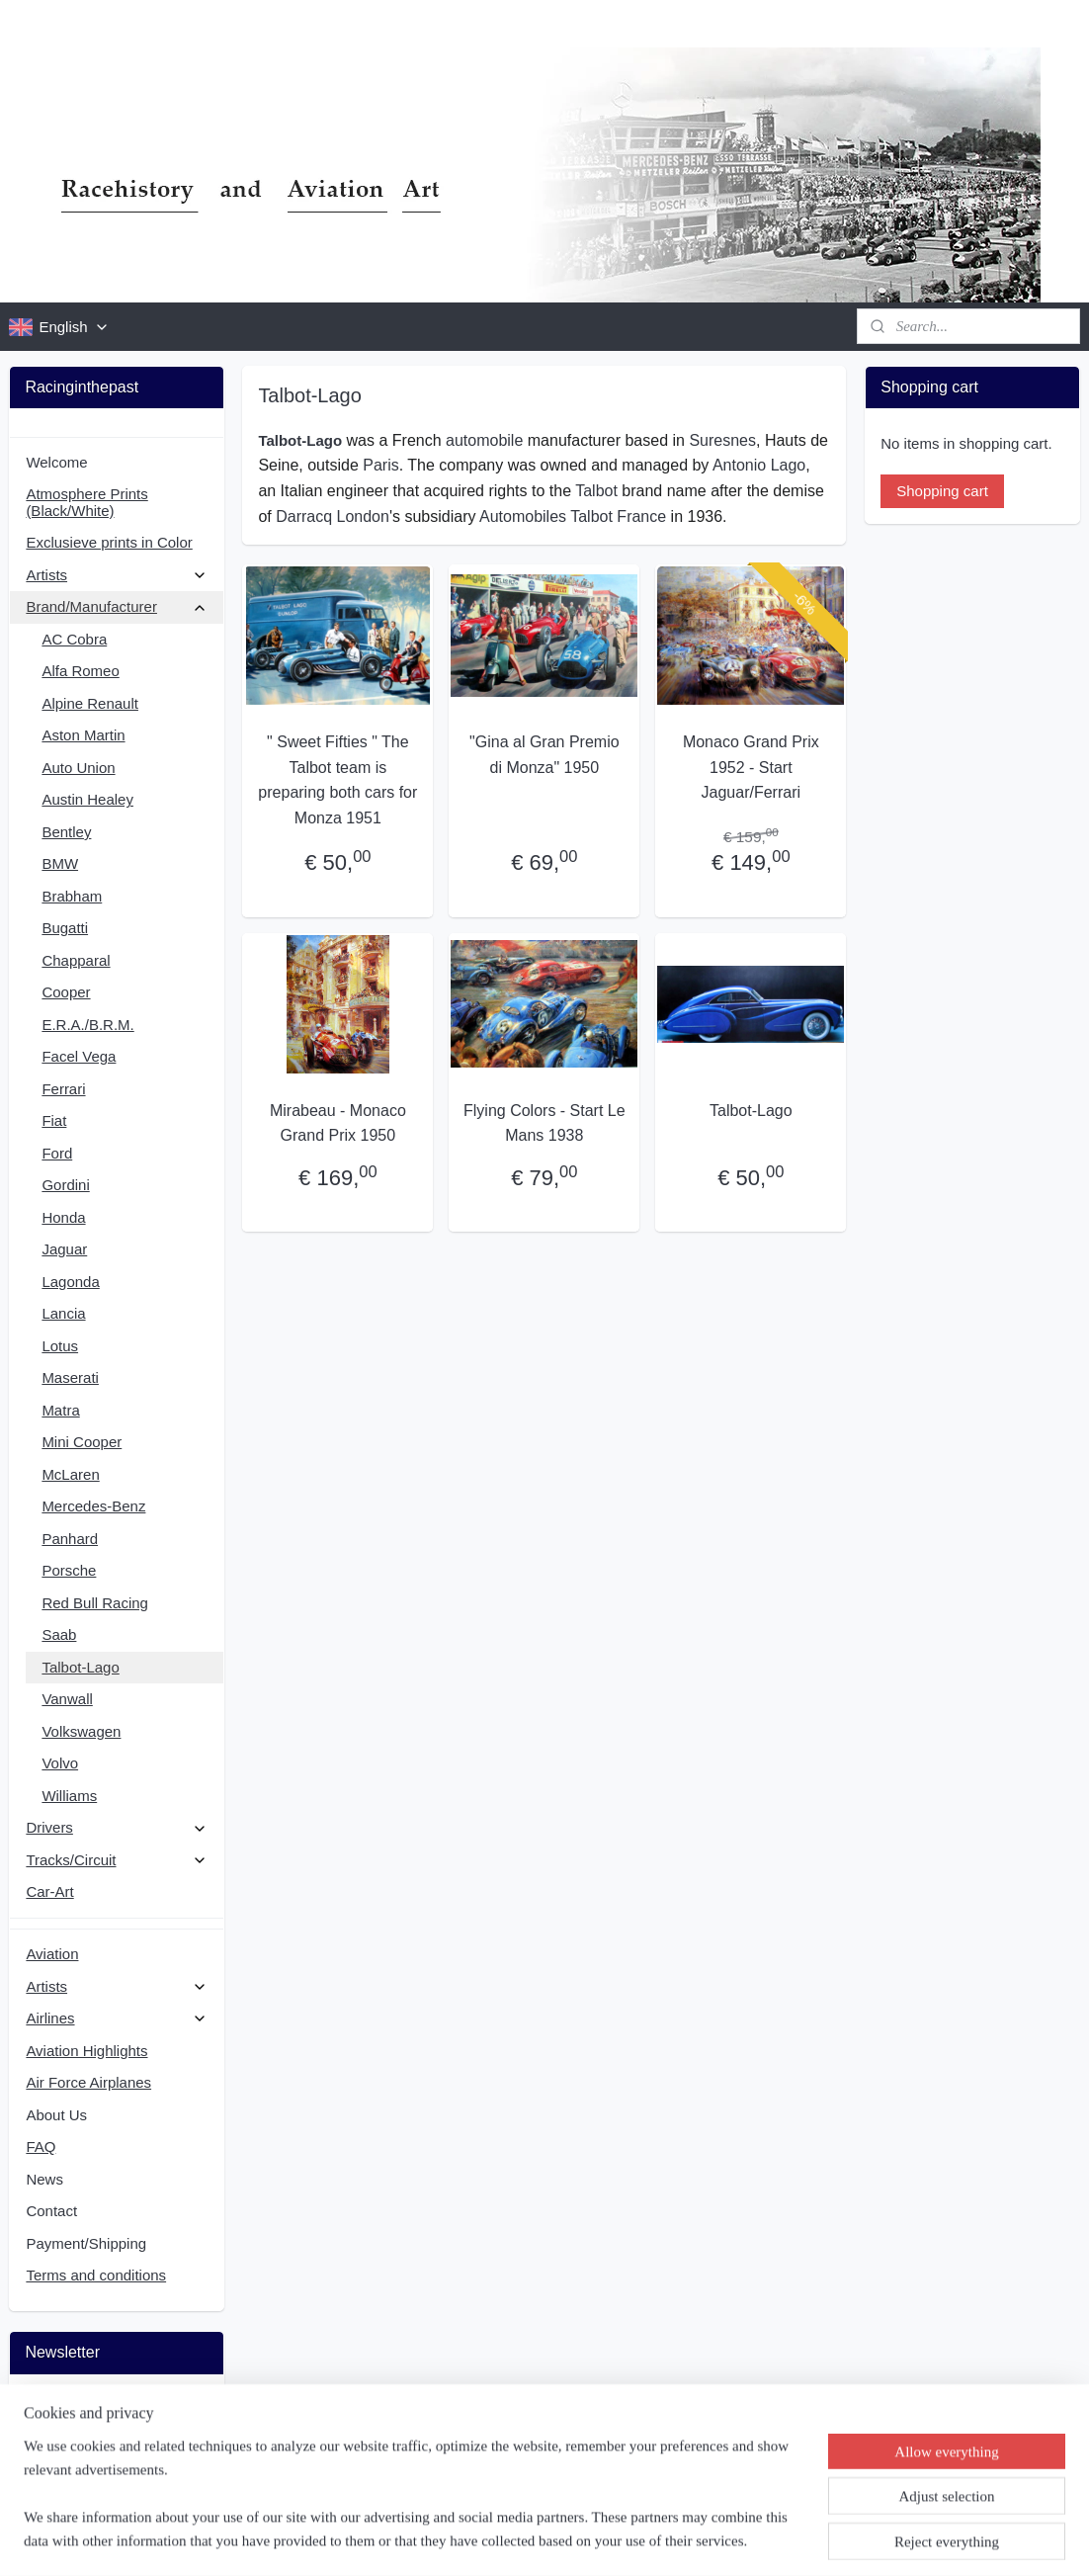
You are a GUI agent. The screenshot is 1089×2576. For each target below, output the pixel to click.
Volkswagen (81, 1731)
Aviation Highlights (86, 2050)
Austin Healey (87, 799)
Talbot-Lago (751, 1110)
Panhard (70, 1538)
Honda (63, 1217)
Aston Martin (83, 735)
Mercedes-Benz (93, 1506)
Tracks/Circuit (116, 1859)
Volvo (60, 1763)
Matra (60, 1410)
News (44, 2179)
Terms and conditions (96, 2275)
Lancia (63, 1313)
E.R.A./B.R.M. (87, 1024)
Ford (57, 1153)
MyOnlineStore (745, 2539)
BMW (60, 863)
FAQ (40, 2146)
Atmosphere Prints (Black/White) (86, 502)
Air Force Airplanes (88, 2082)
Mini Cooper (82, 1441)
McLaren (70, 1474)
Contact (51, 2210)
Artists (116, 574)
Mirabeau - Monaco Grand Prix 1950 (338, 1123)
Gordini (65, 1184)
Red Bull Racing (95, 1602)
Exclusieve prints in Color (109, 542)
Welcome (56, 462)
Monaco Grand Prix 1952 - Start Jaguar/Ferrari (751, 767)
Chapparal (76, 960)
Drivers (116, 1827)
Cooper (66, 992)
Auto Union (78, 767)
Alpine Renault (90, 703)
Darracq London (332, 516)
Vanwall (67, 1698)
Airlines (116, 2018)
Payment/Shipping (86, 2243)
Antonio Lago (758, 465)
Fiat (54, 1120)
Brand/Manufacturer (116, 606)
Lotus (60, 1345)
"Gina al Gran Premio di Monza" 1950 (544, 754)
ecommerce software (589, 2539)
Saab (59, 1634)
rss (522, 2539)
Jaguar (64, 1249)
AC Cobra (74, 639)
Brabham (72, 896)
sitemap (487, 2539)
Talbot (596, 490)
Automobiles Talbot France (572, 516)
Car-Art (49, 1891)
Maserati (70, 1377)
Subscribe (74, 2455)
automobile (484, 440)
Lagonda (70, 1281)
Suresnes (723, 440)
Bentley (66, 831)
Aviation (52, 1953)
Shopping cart (942, 490)
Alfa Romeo (80, 670)
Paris (380, 465)
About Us (56, 2114)
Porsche (69, 1570)
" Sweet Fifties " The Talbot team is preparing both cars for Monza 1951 (338, 779)
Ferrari (63, 1088)
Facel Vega (79, 1056)
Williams (69, 1795)
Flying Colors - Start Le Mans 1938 (544, 1123)
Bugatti (65, 927)
